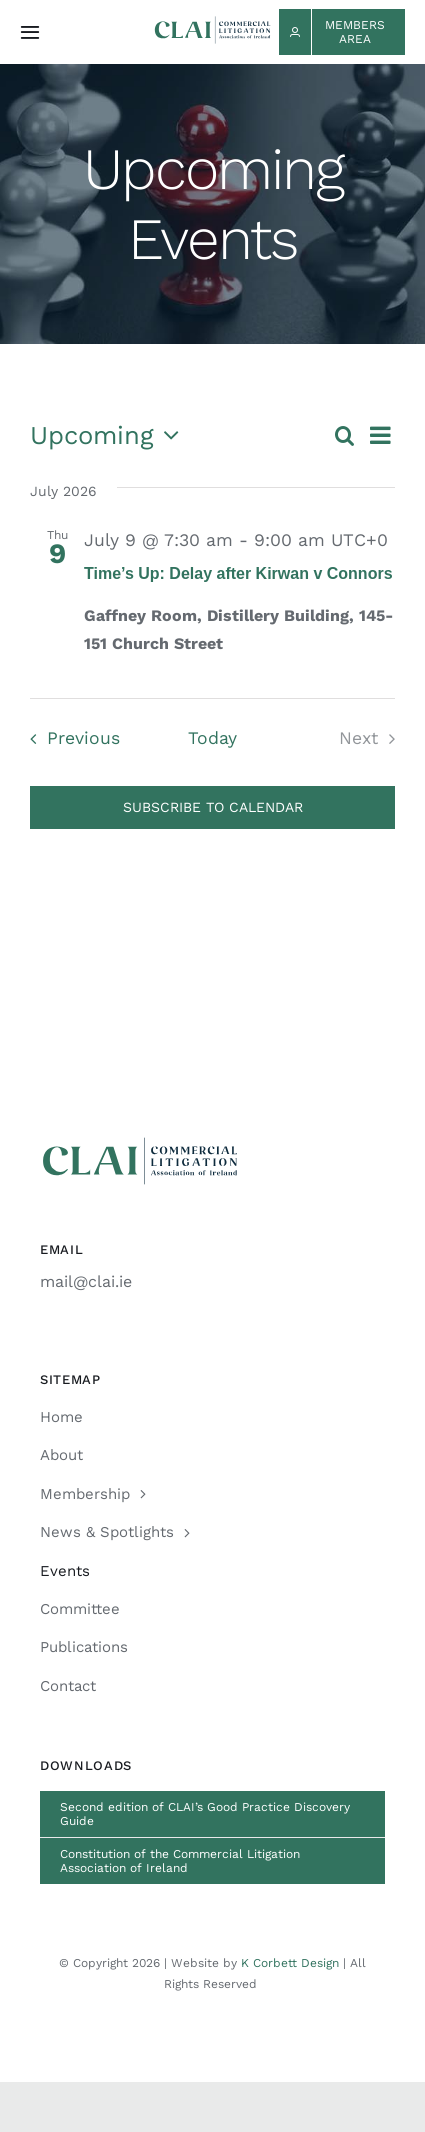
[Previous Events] (69, 738)
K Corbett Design (290, 1963)
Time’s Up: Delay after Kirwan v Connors (238, 573)
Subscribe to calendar (213, 807)
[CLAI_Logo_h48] (212, 23)
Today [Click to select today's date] (212, 738)
